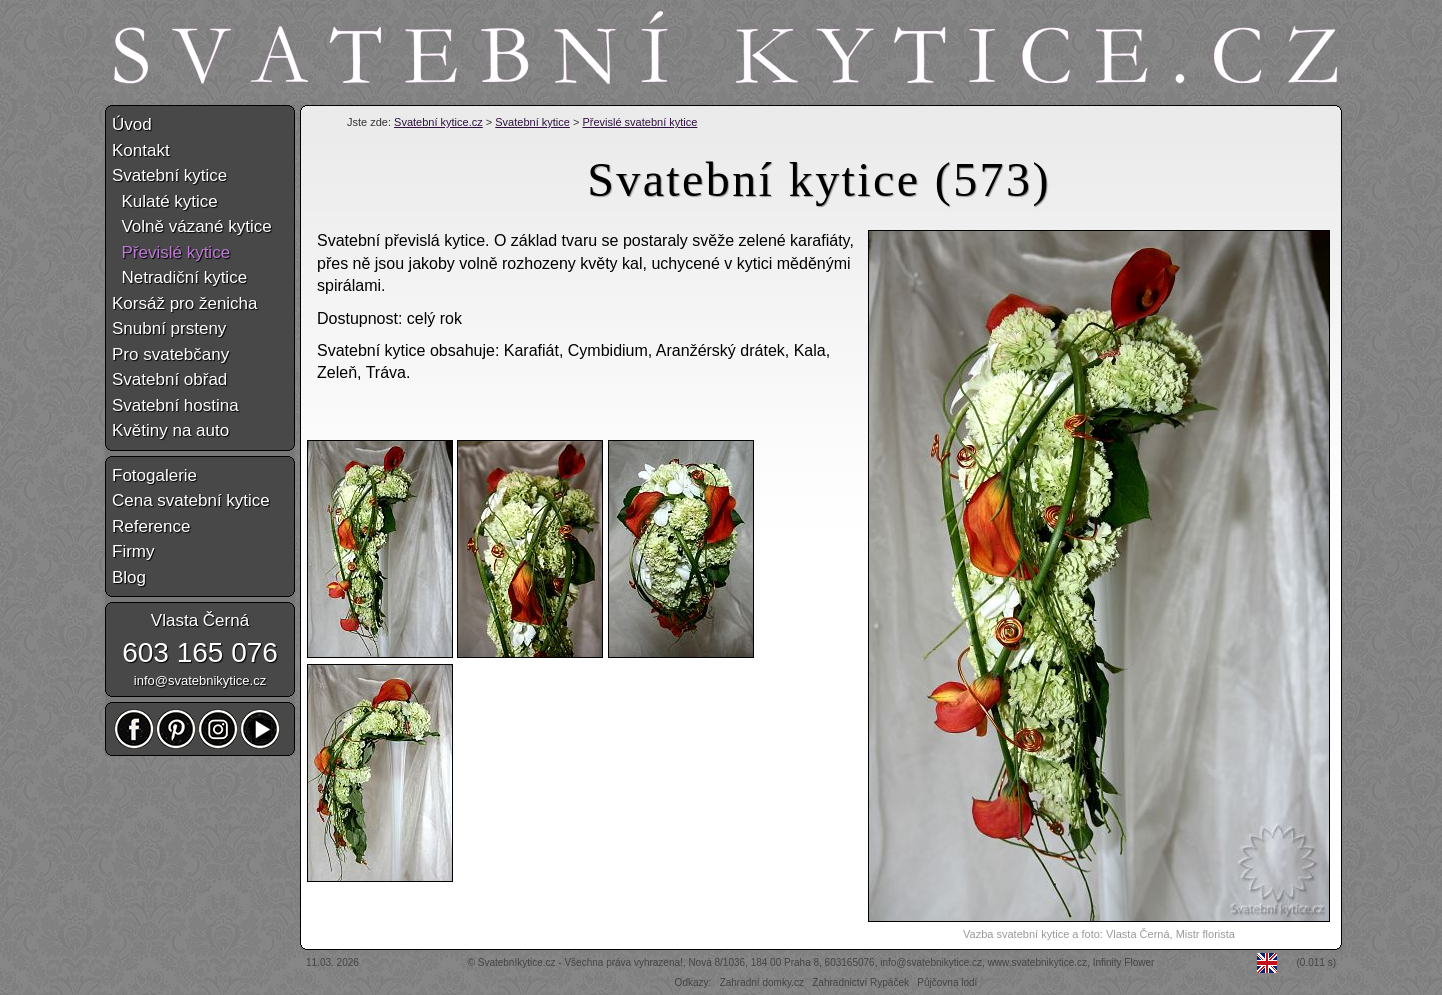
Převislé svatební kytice (639, 122)
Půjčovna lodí (947, 982)
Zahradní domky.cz (762, 982)
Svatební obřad (169, 379)
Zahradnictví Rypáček (860, 982)
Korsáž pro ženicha (185, 303)
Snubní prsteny (169, 328)
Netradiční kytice (179, 277)
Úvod (132, 124)
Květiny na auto (170, 430)
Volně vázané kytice (192, 226)
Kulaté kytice (165, 201)
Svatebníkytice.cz (517, 962)
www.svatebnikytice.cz (1037, 962)
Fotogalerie (154, 475)
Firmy (133, 551)
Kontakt (141, 150)
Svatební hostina (175, 405)
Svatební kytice (532, 122)
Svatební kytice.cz (438, 122)
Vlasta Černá (200, 620)
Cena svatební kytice (191, 500)
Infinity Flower (1124, 962)
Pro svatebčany (170, 354)
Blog (129, 577)
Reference (151, 526)
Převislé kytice (171, 252)
